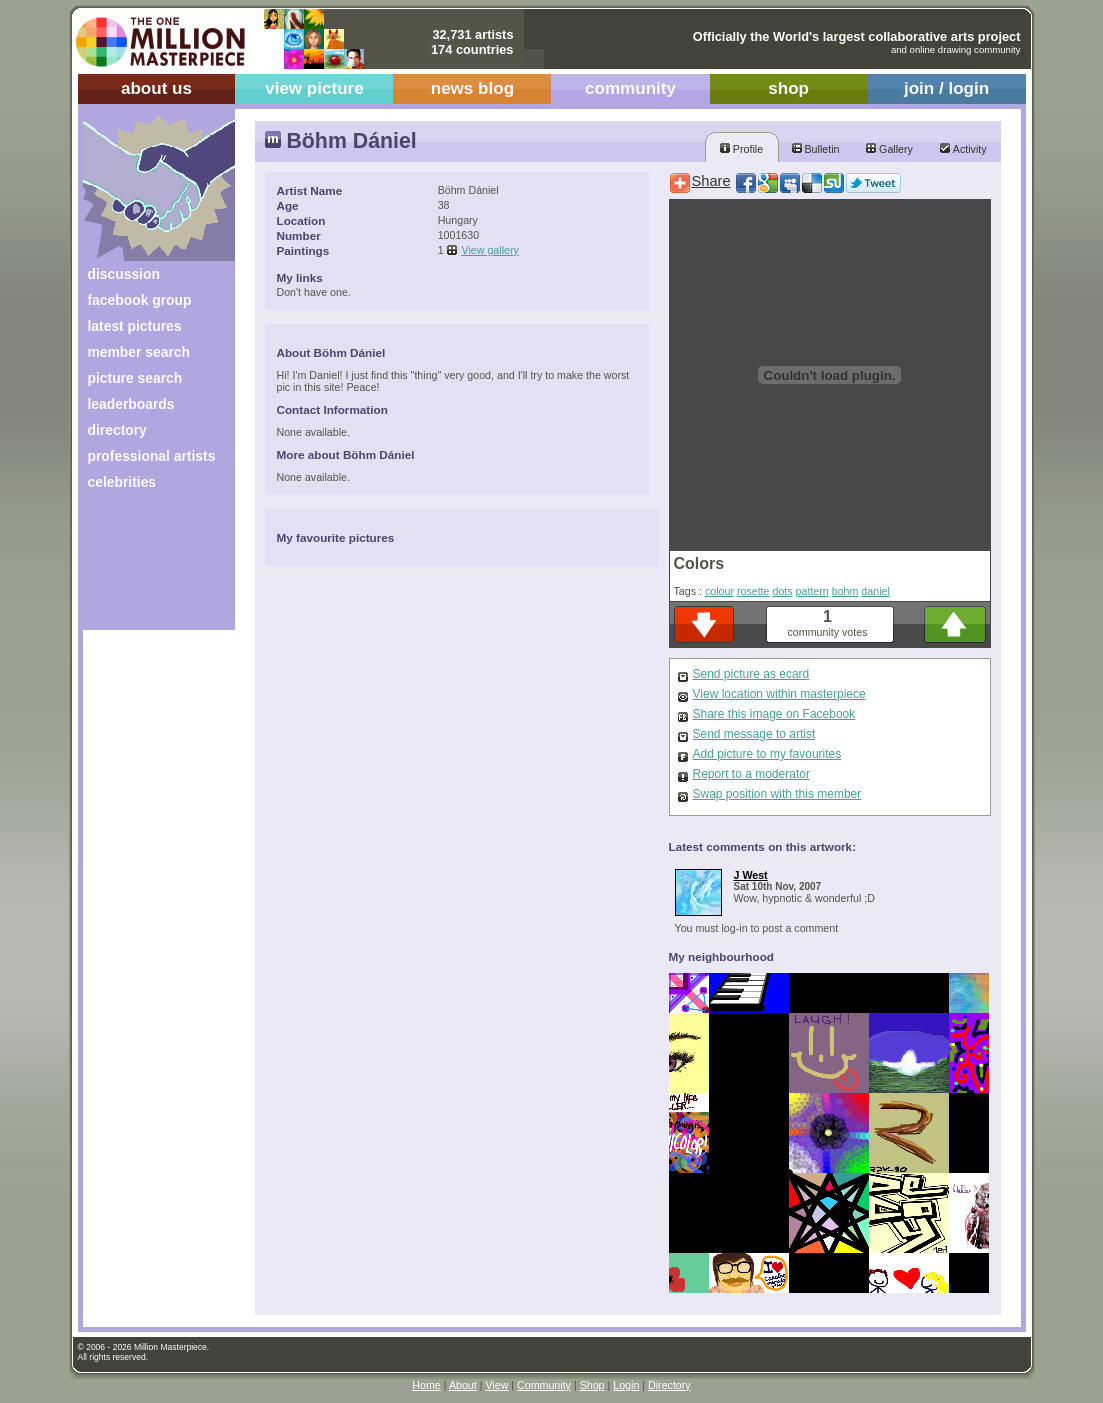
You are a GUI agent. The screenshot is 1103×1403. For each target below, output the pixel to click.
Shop (592, 1385)
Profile (741, 149)
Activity (963, 149)
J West (751, 875)
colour (719, 591)
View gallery (490, 250)
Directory (669, 1385)
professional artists (152, 456)
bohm (845, 591)
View (496, 1385)
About (463, 1385)
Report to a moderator (751, 774)
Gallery (889, 149)
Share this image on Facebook (774, 714)
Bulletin (816, 149)
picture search (135, 378)
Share (711, 181)
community (630, 88)
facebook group (140, 300)
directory (117, 430)
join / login (946, 88)
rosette (753, 591)
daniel (875, 591)
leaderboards (131, 404)
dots (782, 591)
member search (139, 352)
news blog (472, 88)
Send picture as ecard (751, 674)
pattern (812, 591)
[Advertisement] (145, 567)
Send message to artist (754, 734)
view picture (314, 88)
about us (156, 88)
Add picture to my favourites (767, 754)
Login (626, 1385)
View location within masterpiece (779, 694)
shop (788, 88)
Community (544, 1385)
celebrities (122, 482)
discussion (124, 274)
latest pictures (135, 326)
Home (426, 1385)
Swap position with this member (777, 794)
